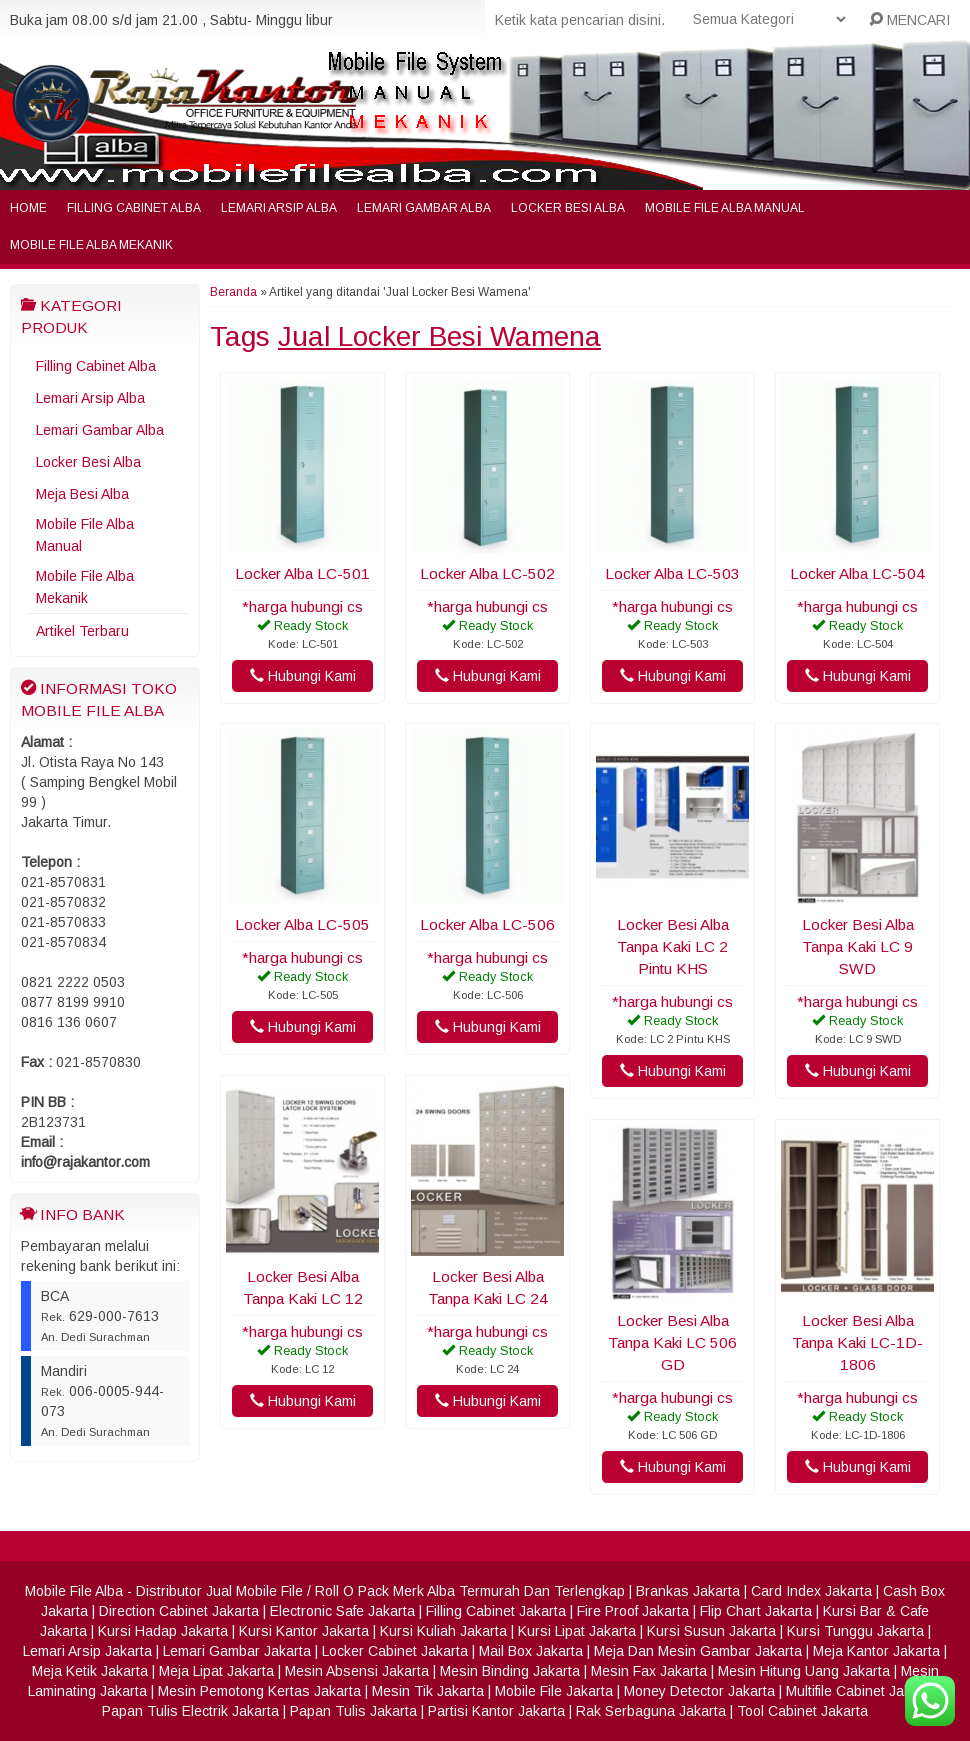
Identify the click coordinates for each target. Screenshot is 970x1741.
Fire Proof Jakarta (633, 1611)
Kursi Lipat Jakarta (577, 1631)
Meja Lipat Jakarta (216, 1671)
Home (28, 208)
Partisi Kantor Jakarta (496, 1711)
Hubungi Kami (303, 676)
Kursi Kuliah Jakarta (443, 1631)
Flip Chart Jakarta (756, 1611)
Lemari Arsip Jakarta (87, 1651)
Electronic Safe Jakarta (342, 1611)
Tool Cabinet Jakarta (802, 1711)
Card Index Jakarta (811, 1591)
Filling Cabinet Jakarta (496, 1611)
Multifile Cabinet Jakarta (861, 1691)
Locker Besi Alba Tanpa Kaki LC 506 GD (672, 1342)
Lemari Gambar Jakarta (237, 1651)
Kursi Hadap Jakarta (163, 1631)
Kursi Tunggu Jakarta (855, 1631)
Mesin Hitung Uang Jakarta (804, 1671)
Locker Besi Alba (568, 208)
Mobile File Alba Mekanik (91, 245)
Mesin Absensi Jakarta (357, 1671)
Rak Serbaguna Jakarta (651, 1711)
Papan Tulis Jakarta (353, 1711)
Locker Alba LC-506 (487, 924)
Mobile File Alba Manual (725, 208)
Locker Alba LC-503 (672, 573)
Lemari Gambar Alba (424, 208)
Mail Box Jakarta (531, 1651)
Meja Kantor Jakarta (876, 1651)
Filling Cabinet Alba (134, 208)
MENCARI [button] (909, 20)
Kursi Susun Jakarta (711, 1631)
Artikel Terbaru (82, 631)
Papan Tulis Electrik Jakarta (190, 1711)
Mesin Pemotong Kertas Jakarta (259, 1691)
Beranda (233, 292)
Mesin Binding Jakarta (510, 1671)
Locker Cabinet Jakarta (395, 1651)
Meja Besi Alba (82, 494)
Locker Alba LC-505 (302, 924)
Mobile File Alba (74, 1591)
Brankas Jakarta (688, 1591)
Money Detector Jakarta (699, 1691)
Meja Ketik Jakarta (90, 1671)
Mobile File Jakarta (554, 1691)
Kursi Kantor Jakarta (304, 1631)
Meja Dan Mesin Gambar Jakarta (698, 1651)
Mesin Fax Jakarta (649, 1671)
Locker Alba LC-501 (302, 573)
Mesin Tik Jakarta (428, 1691)
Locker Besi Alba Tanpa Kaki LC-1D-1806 (857, 1342)
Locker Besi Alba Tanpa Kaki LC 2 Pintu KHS (673, 946)
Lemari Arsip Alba (279, 208)
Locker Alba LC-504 (857, 573)
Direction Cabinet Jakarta (179, 1611)
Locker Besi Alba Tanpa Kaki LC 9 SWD (858, 946)
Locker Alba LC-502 (487, 573)
